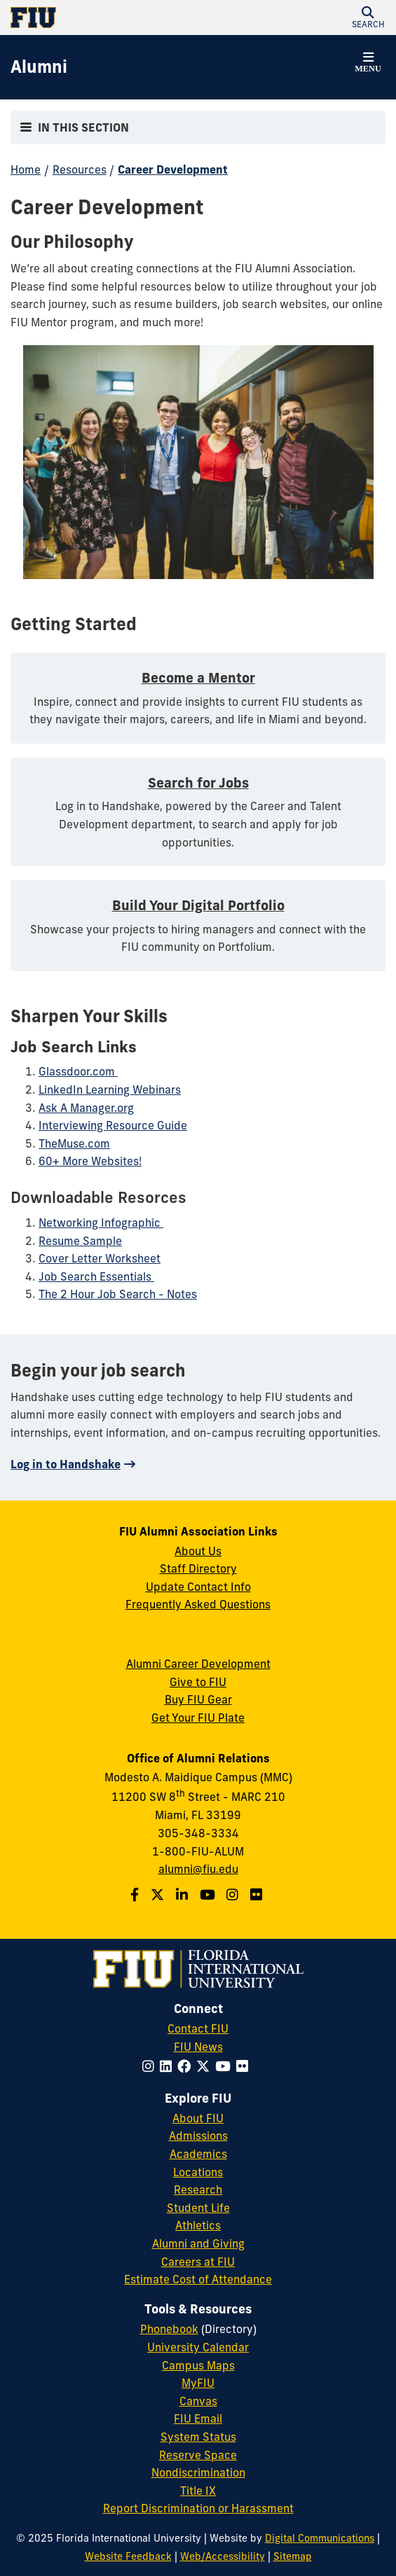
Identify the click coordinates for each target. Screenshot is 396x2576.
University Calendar (198, 2347)
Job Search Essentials (96, 1276)
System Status (198, 2437)
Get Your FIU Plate (198, 1718)
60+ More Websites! (90, 1161)
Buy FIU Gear (198, 1699)
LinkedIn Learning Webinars (110, 1089)
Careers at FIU (198, 2262)
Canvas (198, 2401)
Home (26, 169)
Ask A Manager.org (86, 1108)
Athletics (198, 2225)
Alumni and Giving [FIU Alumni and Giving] (198, 2243)
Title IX (198, 2491)
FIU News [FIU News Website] (198, 2047)
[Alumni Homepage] (39, 67)
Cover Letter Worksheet (100, 1258)
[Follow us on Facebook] (136, 1895)
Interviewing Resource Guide (113, 1125)
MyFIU (198, 2383)
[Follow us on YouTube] (209, 1895)
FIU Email (198, 2418)
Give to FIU (198, 1682)
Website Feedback (128, 2556)
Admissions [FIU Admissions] (198, 2136)
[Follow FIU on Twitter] (205, 2066)
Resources (80, 169)
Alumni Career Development (198, 1664)
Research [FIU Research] (198, 2189)
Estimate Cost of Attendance (198, 2279)
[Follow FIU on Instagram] (151, 2066)
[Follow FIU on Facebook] (186, 2066)
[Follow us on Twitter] (159, 1895)
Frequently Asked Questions (198, 1604)
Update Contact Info (198, 1587)
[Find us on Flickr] (257, 1895)
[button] (367, 17)
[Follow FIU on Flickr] (245, 2066)
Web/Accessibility (222, 2556)
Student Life (198, 2208)
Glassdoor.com (78, 1071)
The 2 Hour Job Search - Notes (118, 1294)
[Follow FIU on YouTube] (225, 2066)
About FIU (198, 2118)
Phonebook (169, 2329)
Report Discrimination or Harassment (198, 2508)
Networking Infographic (101, 1223)
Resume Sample (80, 1241)
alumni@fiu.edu (198, 1869)
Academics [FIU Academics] (198, 2154)
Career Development (173, 169)
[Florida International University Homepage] (104, 17)
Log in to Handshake (66, 1464)
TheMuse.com (74, 1143)
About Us (198, 1551)
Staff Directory (198, 1568)
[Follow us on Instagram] (234, 1895)
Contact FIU (198, 2028)
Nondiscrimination (198, 2472)
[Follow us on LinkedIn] (183, 1895)
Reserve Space (198, 2455)
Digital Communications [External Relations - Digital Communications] (319, 2538)
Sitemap (292, 2556)
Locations (198, 2172)
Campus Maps (198, 2365)
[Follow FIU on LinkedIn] (168, 2066)
